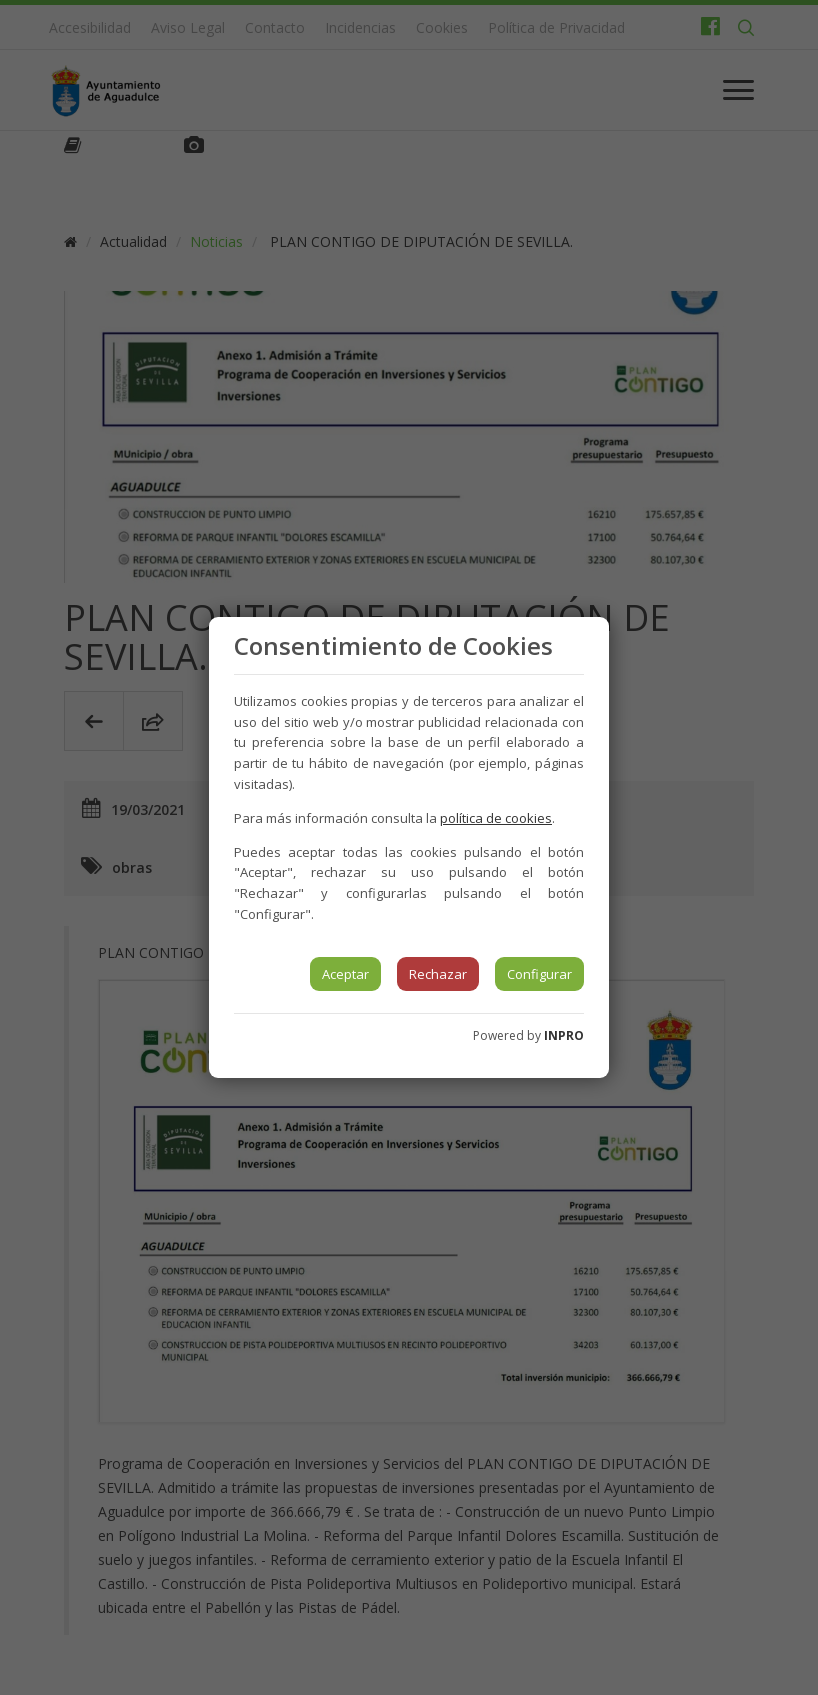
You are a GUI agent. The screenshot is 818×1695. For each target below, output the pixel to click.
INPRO (564, 1035)
